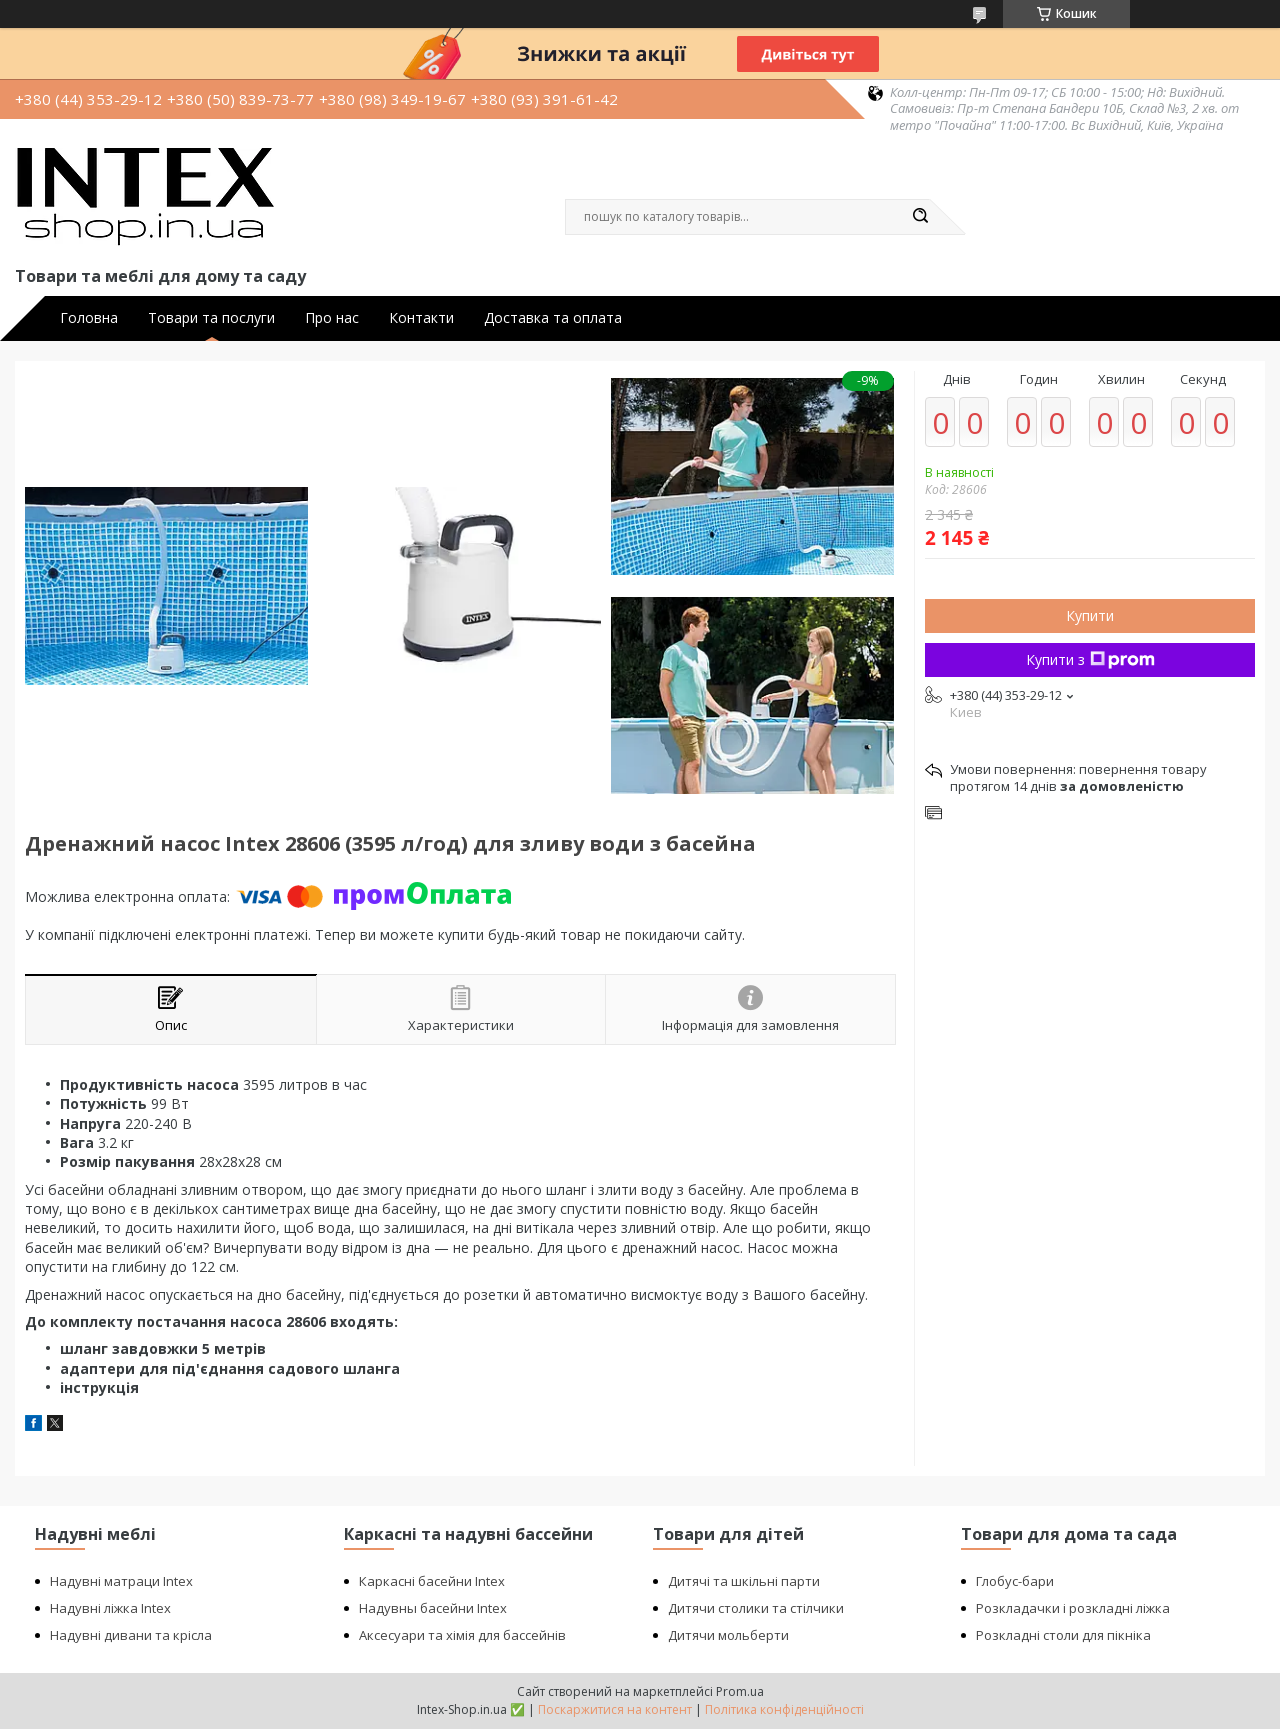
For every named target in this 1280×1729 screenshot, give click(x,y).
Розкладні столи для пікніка (1063, 1635)
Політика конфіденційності (784, 1709)
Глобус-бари (1015, 1581)
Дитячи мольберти (728, 1635)
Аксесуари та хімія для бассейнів (462, 1635)
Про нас (332, 318)
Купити (1090, 615)
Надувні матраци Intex (121, 1581)
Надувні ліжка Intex (110, 1608)
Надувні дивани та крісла (131, 1635)
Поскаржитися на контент (615, 1709)
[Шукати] (920, 217)
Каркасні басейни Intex (432, 1581)
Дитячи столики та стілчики (756, 1608)
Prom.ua (740, 1691)
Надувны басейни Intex (433, 1608)
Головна (89, 318)
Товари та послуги (211, 318)
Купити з (1090, 659)
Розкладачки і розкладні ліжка (1073, 1608)
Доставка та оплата (553, 318)
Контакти (421, 318)
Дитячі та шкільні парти (744, 1581)
